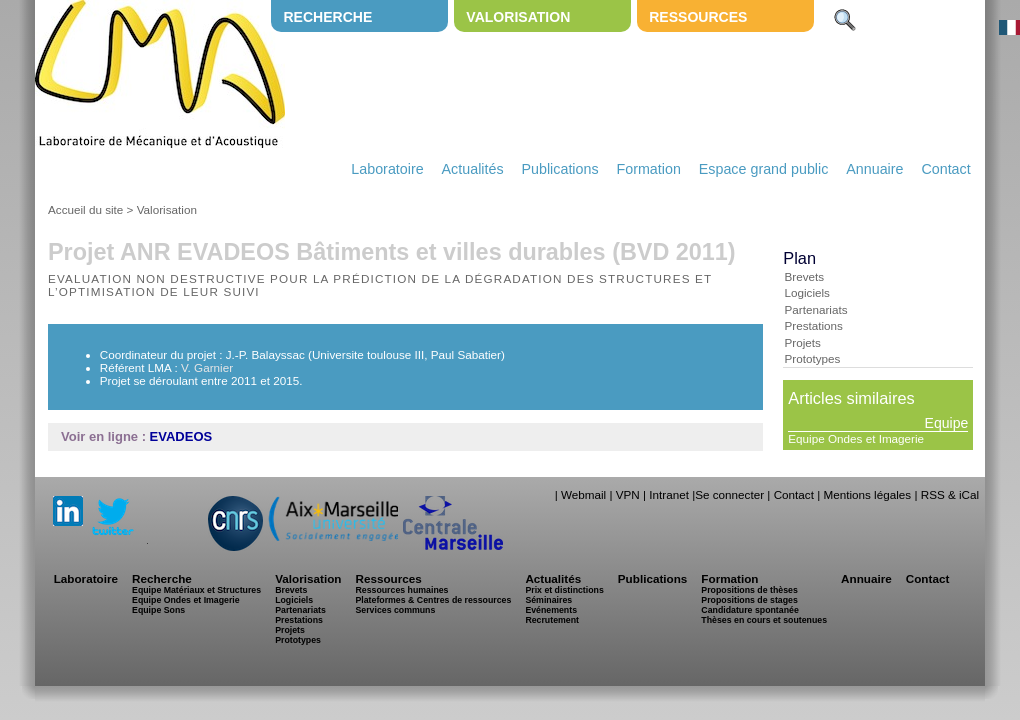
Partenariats (815, 309)
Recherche (327, 17)
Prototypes (812, 358)
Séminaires (548, 600)
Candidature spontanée (749, 610)
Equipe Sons (158, 610)
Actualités (473, 169)
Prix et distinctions (564, 590)
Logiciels (806, 292)
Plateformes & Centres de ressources (433, 600)
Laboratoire (387, 169)
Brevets (804, 276)
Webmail (583, 494)
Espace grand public (764, 169)
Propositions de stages (749, 600)
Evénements (551, 610)
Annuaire (874, 169)
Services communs (395, 610)
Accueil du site (85, 209)
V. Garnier (207, 367)
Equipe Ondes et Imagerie (856, 438)
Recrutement (552, 620)
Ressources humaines (401, 590)
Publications (559, 169)
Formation (649, 169)
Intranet (669, 494)
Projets (802, 342)
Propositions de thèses (749, 590)
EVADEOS (181, 436)
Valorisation (518, 17)
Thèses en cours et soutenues (764, 620)
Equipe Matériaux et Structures (196, 590)
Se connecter (729, 494)
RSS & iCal (950, 494)
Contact (945, 169)
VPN (628, 494)
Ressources (698, 17)
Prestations (813, 325)
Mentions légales (867, 494)
